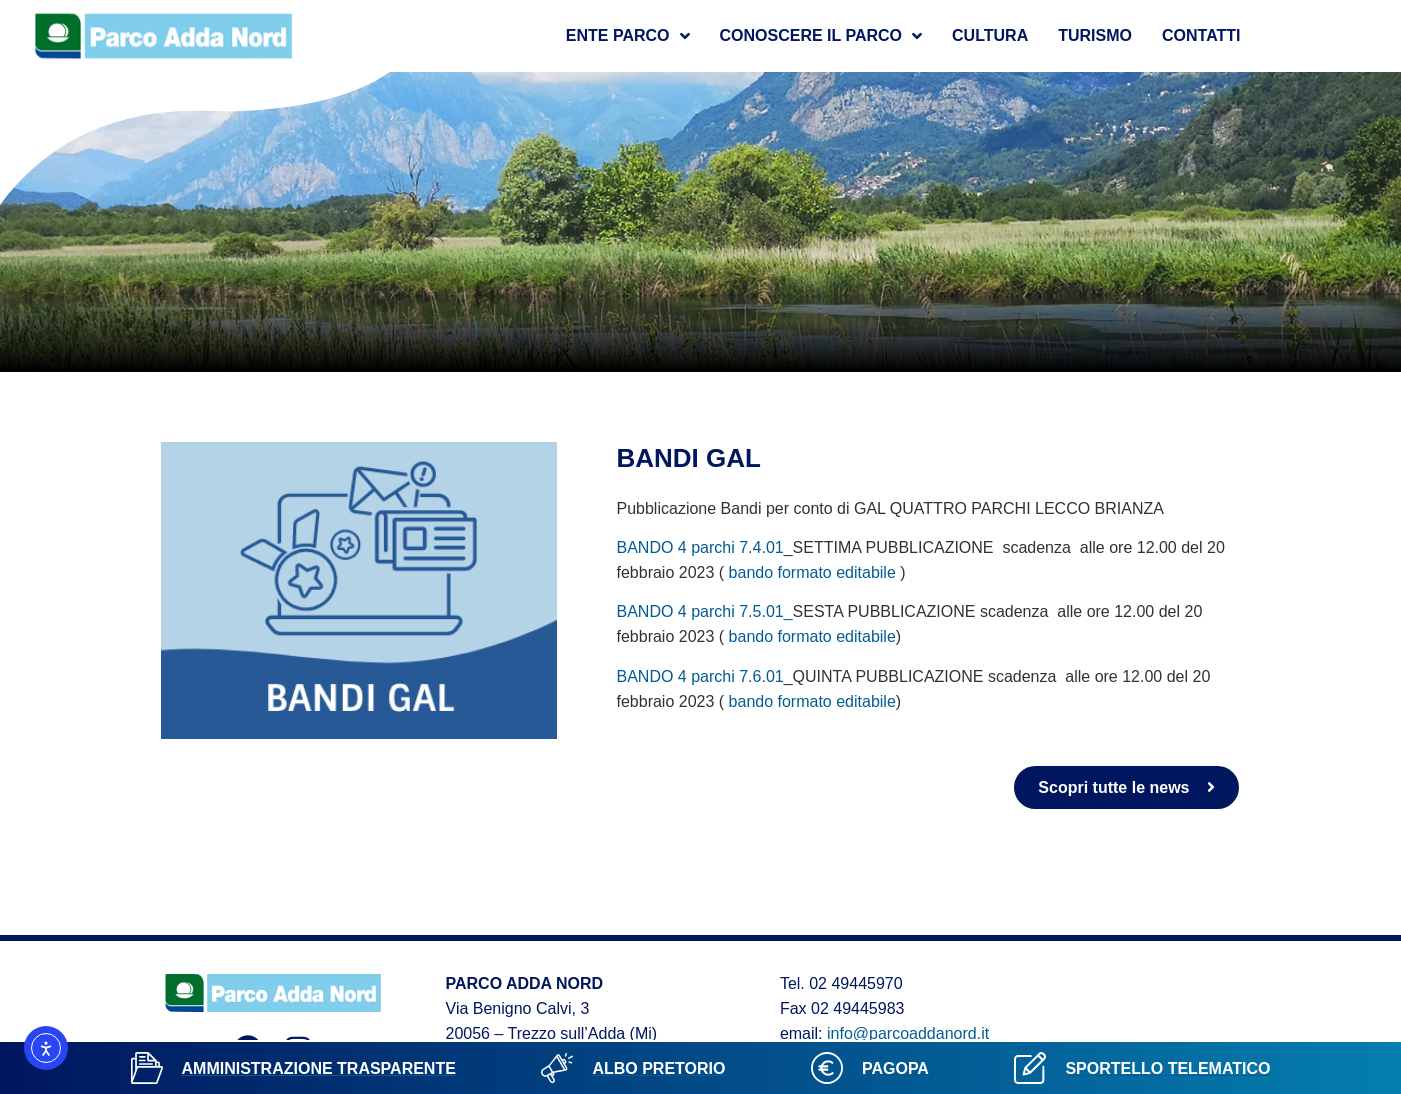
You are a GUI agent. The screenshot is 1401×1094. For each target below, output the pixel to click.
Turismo (1095, 35)
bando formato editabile (815, 572)
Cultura (990, 35)
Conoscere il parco (821, 36)
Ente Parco (628, 36)
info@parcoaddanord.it (908, 1033)
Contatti (1201, 35)
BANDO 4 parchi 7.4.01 (700, 547)
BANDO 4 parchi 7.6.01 (700, 676)
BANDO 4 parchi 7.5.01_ (705, 611)
